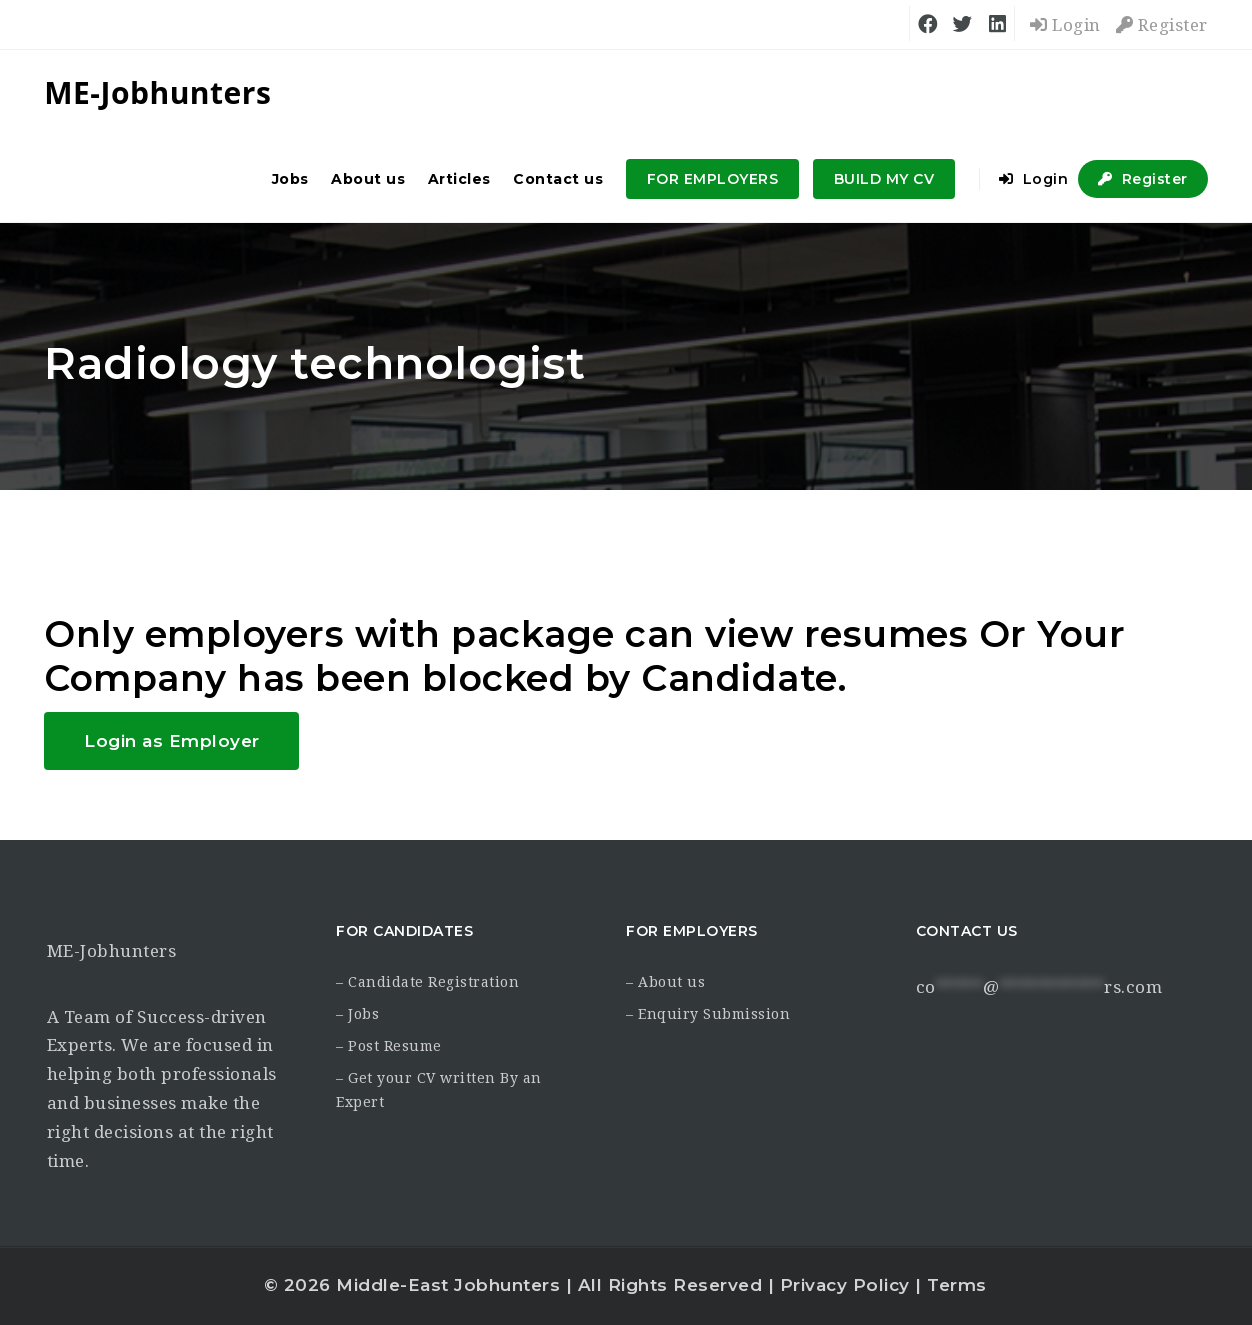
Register (1162, 25)
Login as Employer (172, 741)
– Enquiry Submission (708, 1014)
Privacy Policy (845, 1285)
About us (368, 179)
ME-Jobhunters (112, 951)
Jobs (290, 179)
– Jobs (357, 1014)
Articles (459, 179)
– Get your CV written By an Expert (439, 1090)
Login (1065, 25)
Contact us (558, 179)
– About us (665, 982)
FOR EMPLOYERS (713, 179)
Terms (957, 1285)
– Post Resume (389, 1046)
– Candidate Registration (427, 982)
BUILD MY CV (884, 179)
